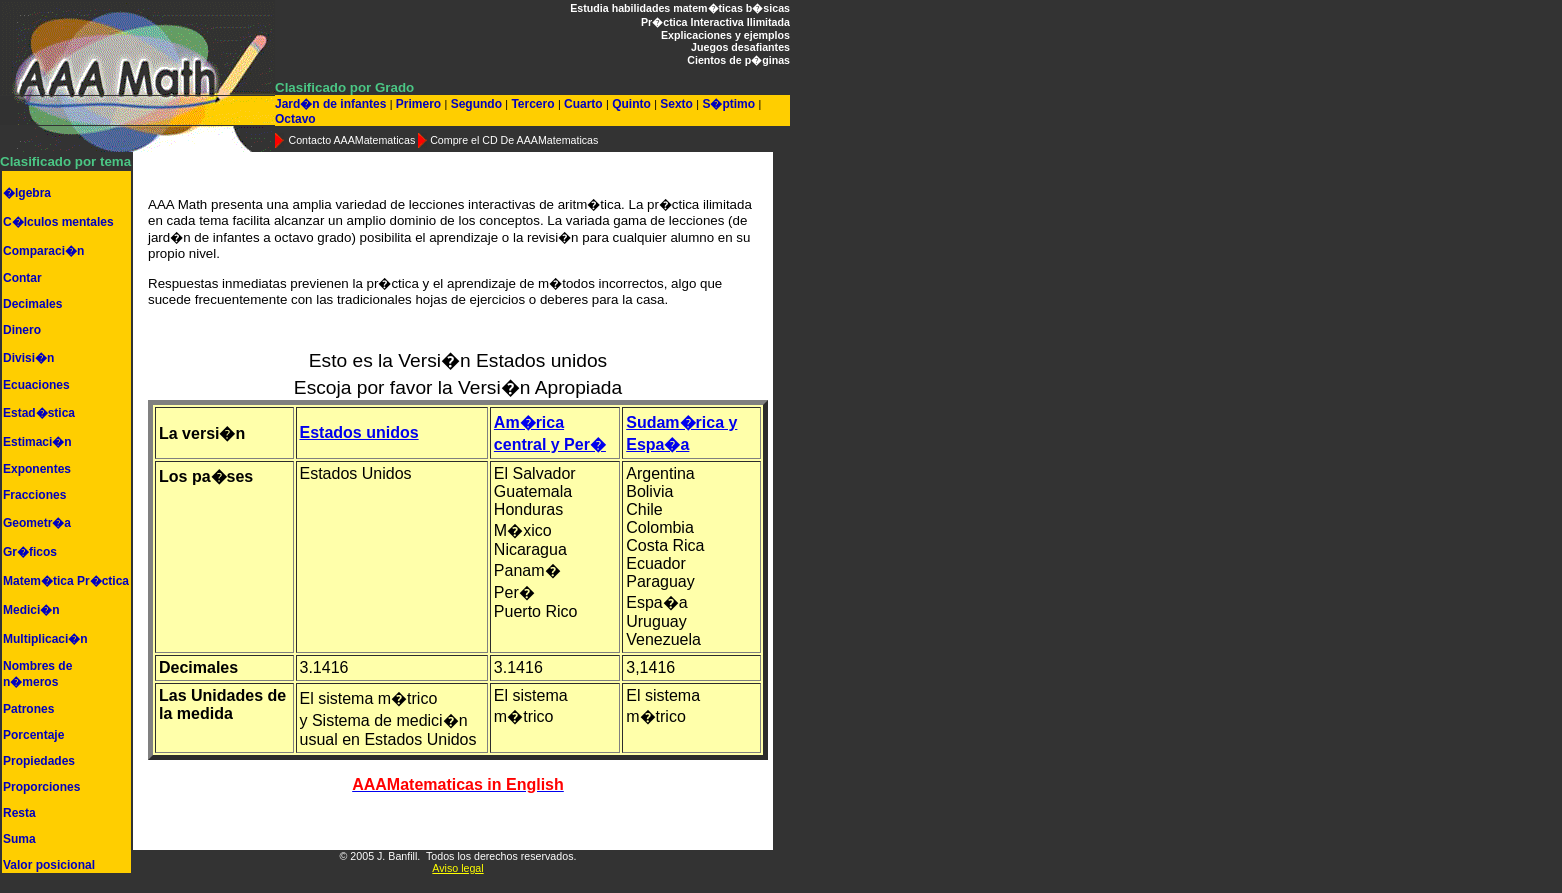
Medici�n (31, 610)
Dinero (22, 330)
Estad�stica (39, 413)
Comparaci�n (43, 251)
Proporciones (41, 787)
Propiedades (39, 761)
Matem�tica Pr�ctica (66, 581)
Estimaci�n (37, 442)
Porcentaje (33, 735)
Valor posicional (49, 865)
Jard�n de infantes (332, 104)
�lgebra (27, 193)
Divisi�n (28, 358)
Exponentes (37, 469)
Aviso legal (457, 868)
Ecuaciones (36, 385)
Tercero (533, 104)
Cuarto (583, 104)
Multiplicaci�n (45, 639)
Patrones (28, 709)
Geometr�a (37, 523)
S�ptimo (728, 104)
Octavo (295, 119)
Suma (19, 839)
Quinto (631, 104)
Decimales (32, 304)
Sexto (676, 104)
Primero (418, 104)
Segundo (476, 104)
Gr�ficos (30, 552)
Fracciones (34, 495)
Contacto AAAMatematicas (351, 140)
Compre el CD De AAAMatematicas (514, 140)
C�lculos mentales (58, 222)
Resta (19, 813)
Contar (22, 278)
